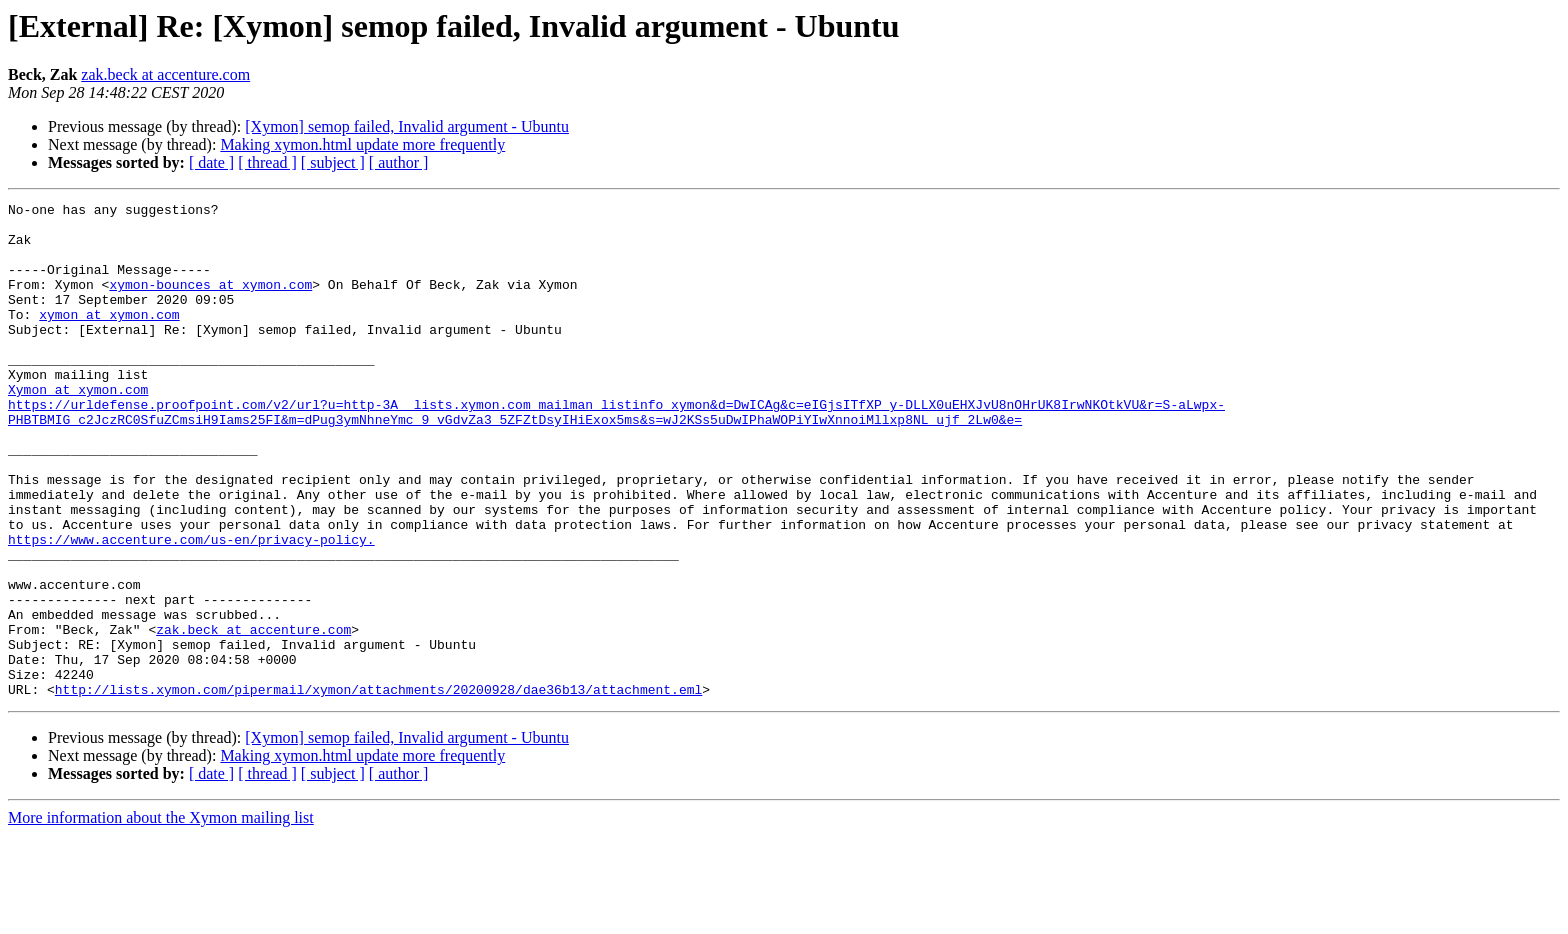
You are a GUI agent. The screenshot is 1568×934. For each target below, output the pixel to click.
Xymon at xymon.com (78, 428)
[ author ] (399, 162)
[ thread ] (267, 162)
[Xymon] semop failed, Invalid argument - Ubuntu (407, 126)
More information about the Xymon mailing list (161, 916)
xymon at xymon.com (109, 338)
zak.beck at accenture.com (165, 74)
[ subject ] (333, 162)
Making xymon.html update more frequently (362, 144)
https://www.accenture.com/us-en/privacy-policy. (191, 608)
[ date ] (211, 162)
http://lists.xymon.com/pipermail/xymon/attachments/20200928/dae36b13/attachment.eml (378, 788)
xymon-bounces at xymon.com (210, 302)
